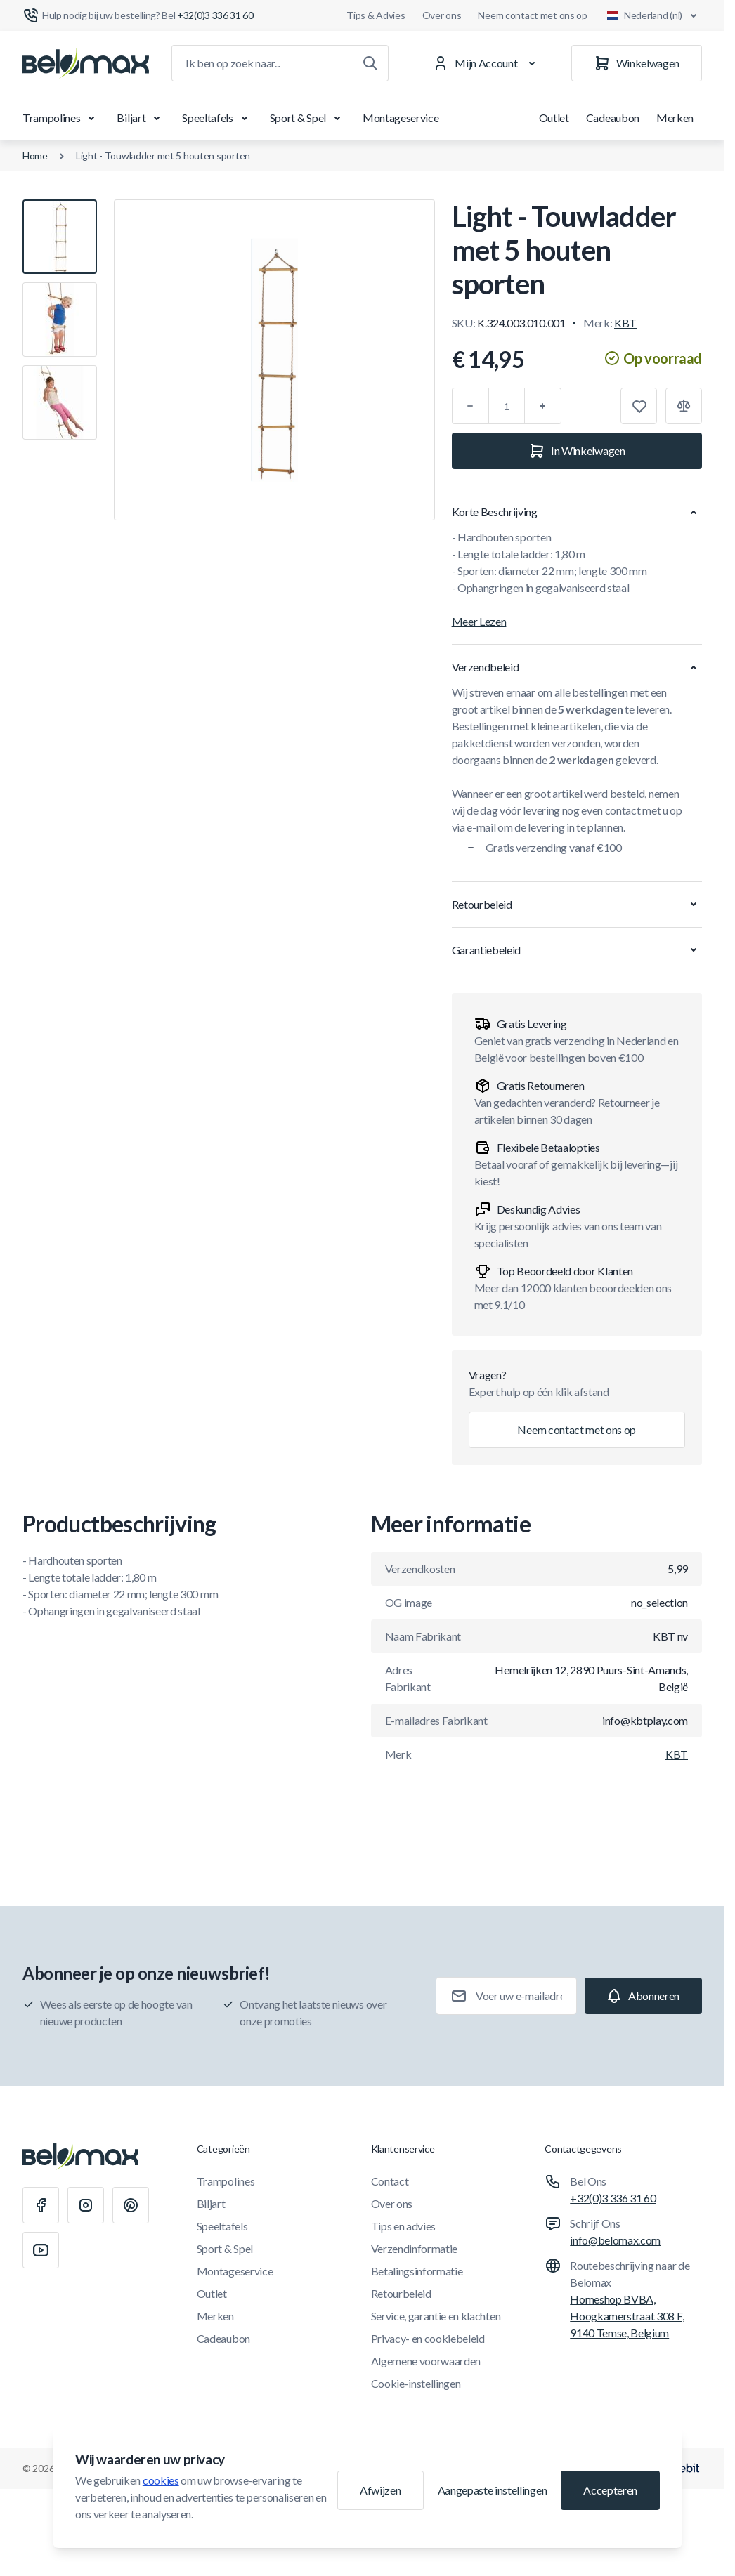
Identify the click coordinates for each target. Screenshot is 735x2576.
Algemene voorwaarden (426, 2360)
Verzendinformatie (414, 2248)
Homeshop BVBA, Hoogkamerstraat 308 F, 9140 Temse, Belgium (627, 2315)
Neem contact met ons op (532, 15)
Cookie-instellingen (416, 2383)
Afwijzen (380, 2490)
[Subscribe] (643, 1996)
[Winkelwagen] (636, 63)
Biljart (141, 118)
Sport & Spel (308, 118)
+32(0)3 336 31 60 (613, 2197)
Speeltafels (217, 118)
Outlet (554, 117)
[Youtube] (40, 2250)
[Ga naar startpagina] (85, 63)
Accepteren (610, 2490)
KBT (625, 322)
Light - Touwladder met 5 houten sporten (163, 156)
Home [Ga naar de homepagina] (35, 156)
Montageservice (401, 117)
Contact (390, 2181)
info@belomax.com (615, 2240)
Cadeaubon (612, 117)
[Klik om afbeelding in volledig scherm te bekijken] (274, 359)
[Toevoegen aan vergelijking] (683, 406)
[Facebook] (40, 2205)
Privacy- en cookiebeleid (428, 2338)
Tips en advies (403, 2226)
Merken (675, 117)
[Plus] (543, 406)
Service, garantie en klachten (436, 2315)
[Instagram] (85, 2205)
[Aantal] (506, 406)
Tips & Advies (375, 15)
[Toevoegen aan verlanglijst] (638, 406)
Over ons (442, 15)
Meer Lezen (479, 621)
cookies (161, 2480)
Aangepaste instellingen (492, 2490)
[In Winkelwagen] (577, 451)
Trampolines (61, 118)
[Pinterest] (130, 2205)
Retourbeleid (401, 2293)
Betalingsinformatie (417, 2271)
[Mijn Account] (486, 63)
